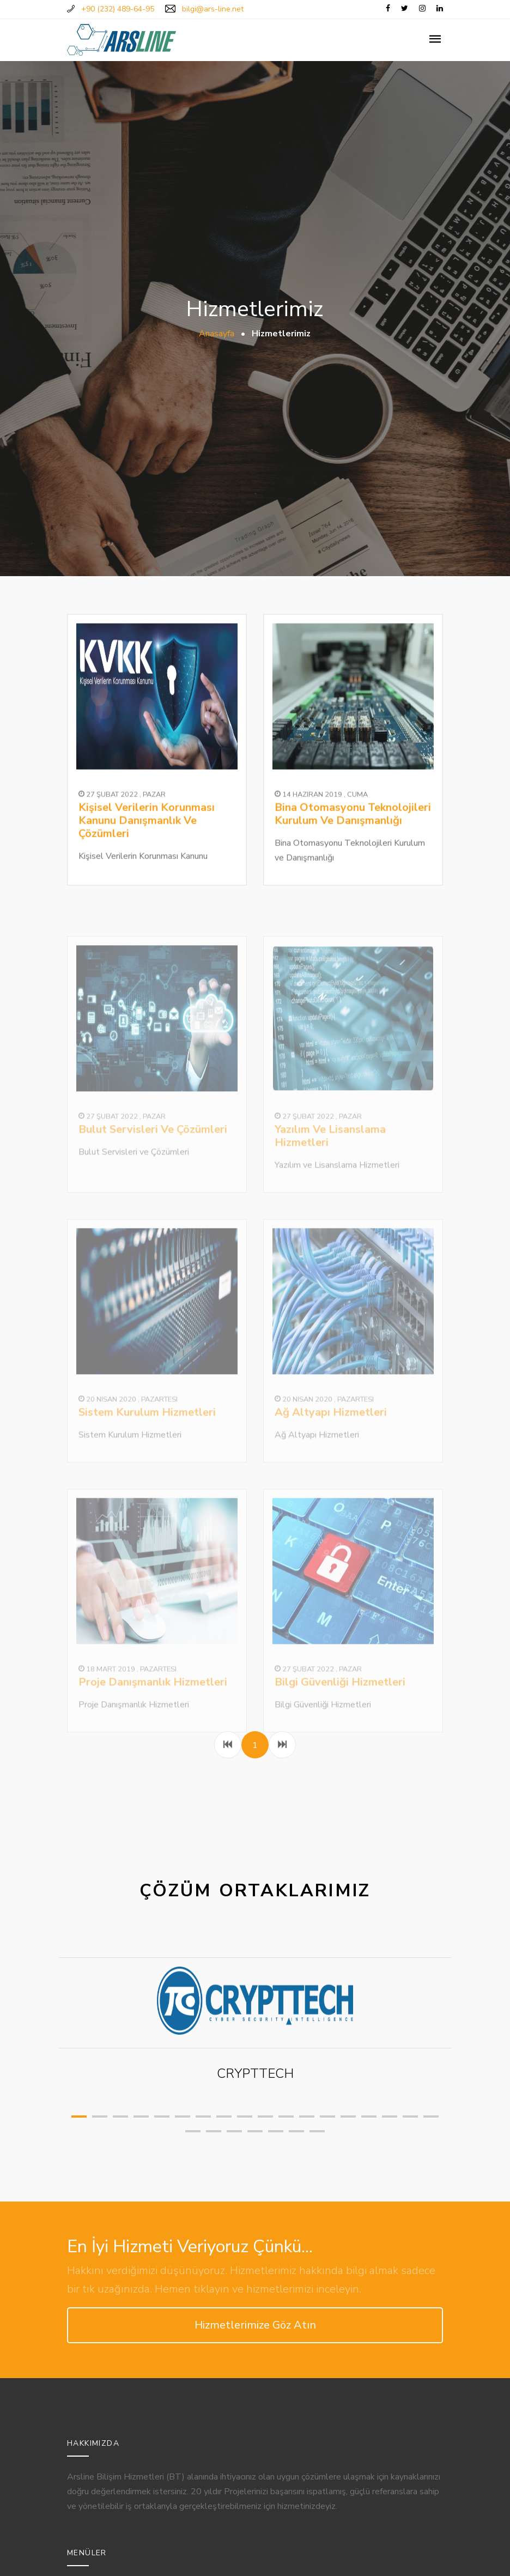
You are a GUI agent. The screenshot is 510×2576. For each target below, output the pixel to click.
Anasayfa (216, 334)
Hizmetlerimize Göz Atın (255, 2325)
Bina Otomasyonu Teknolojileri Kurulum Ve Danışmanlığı (353, 832)
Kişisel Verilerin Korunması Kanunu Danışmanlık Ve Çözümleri (146, 838)
